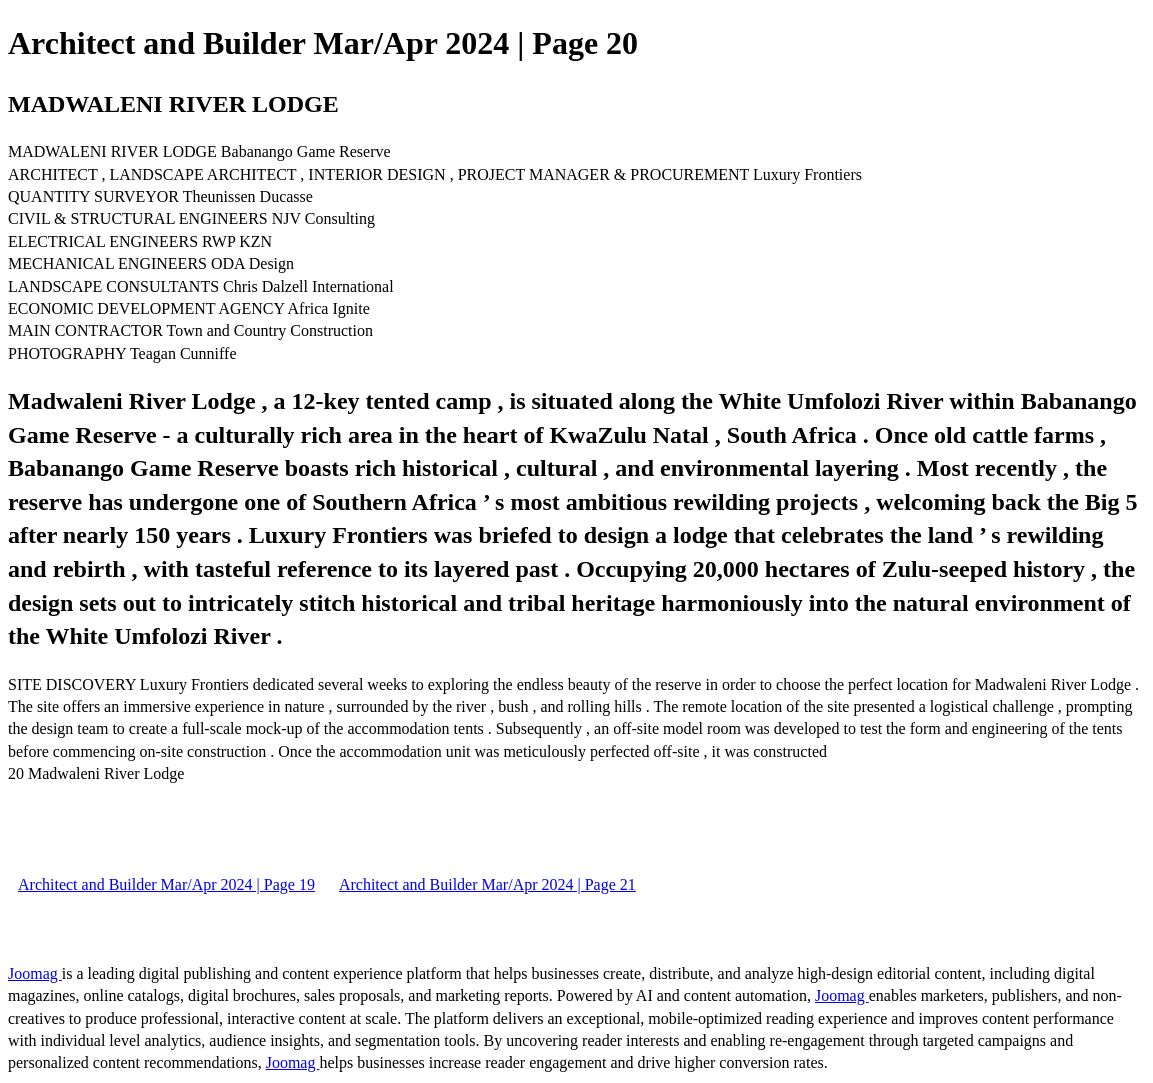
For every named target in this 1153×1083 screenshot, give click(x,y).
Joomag (35, 973)
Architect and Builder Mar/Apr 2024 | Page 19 (166, 884)
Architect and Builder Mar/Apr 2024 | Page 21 (487, 884)
